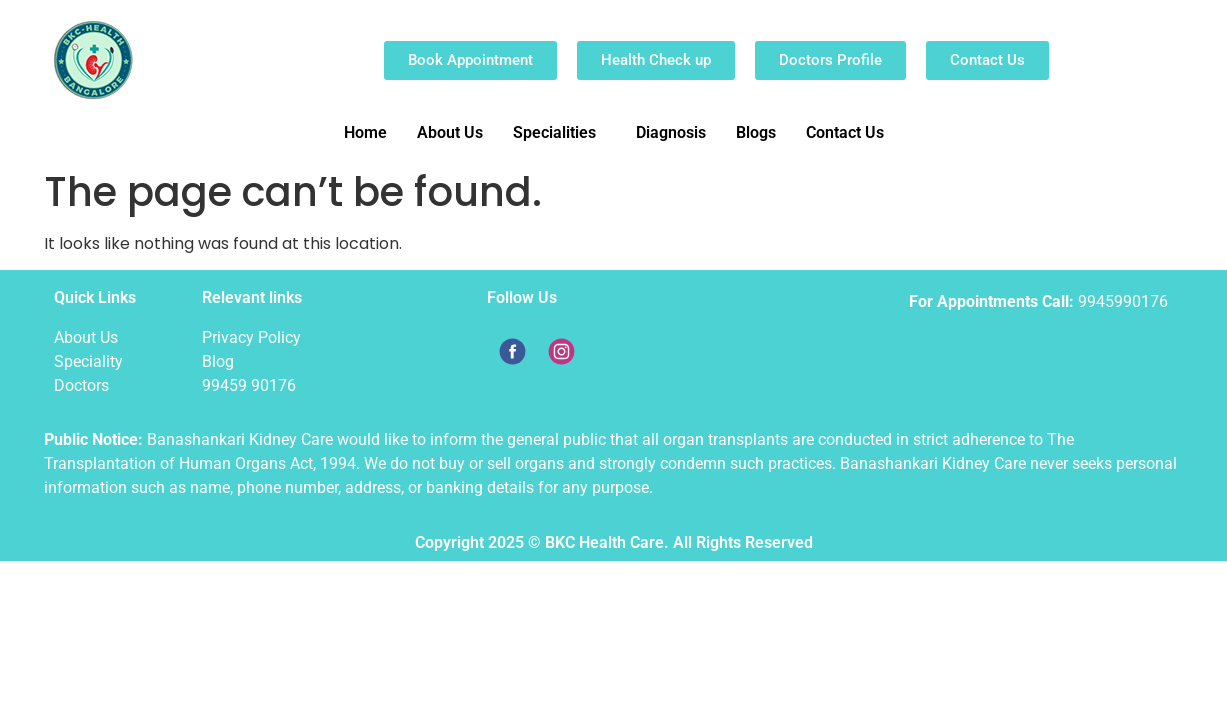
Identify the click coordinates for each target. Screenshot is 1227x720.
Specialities (554, 132)
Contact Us (845, 132)
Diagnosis (671, 132)
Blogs (756, 132)
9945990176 (1123, 301)
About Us (450, 132)
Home (365, 132)
